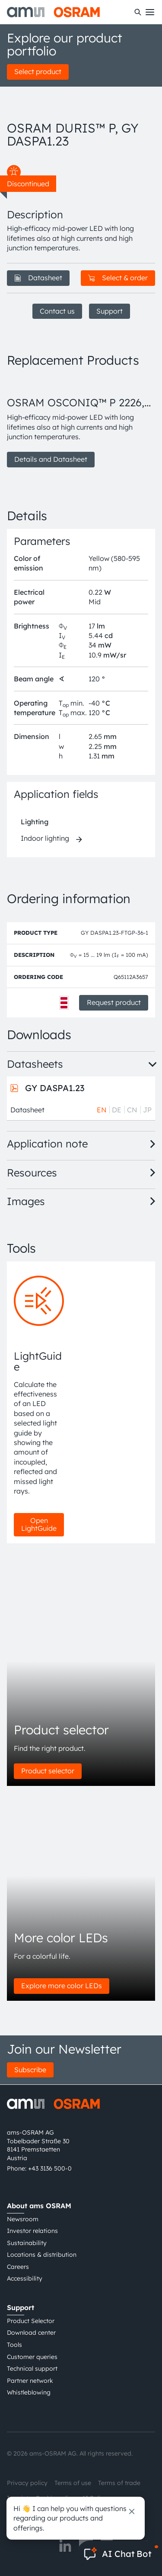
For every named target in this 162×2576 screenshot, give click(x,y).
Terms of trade (119, 2483)
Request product (114, 1002)
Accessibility (24, 2278)
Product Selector (30, 2321)
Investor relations (32, 2231)
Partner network (30, 2381)
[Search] (138, 12)
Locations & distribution (41, 2254)
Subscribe (30, 2069)
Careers (18, 2267)
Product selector (47, 1770)
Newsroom (22, 2219)
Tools (14, 2345)
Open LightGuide (39, 1524)
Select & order (118, 277)
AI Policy (94, 2498)
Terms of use (72, 2483)
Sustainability (27, 2243)
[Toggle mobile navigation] (150, 12)
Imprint (18, 2498)
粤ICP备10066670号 (35, 2514)
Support (109, 311)
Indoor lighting (45, 838)
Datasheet (38, 277)
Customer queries (32, 2357)
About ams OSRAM (39, 2205)
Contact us (57, 311)
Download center (31, 2332)
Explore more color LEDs (61, 1985)
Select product (37, 71)
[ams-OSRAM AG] (53, 12)
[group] (81, 422)
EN (102, 1109)
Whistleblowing (29, 2392)
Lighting (34, 821)
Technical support (32, 2368)
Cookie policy (55, 2498)
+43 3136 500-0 (50, 2168)
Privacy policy (27, 2483)
